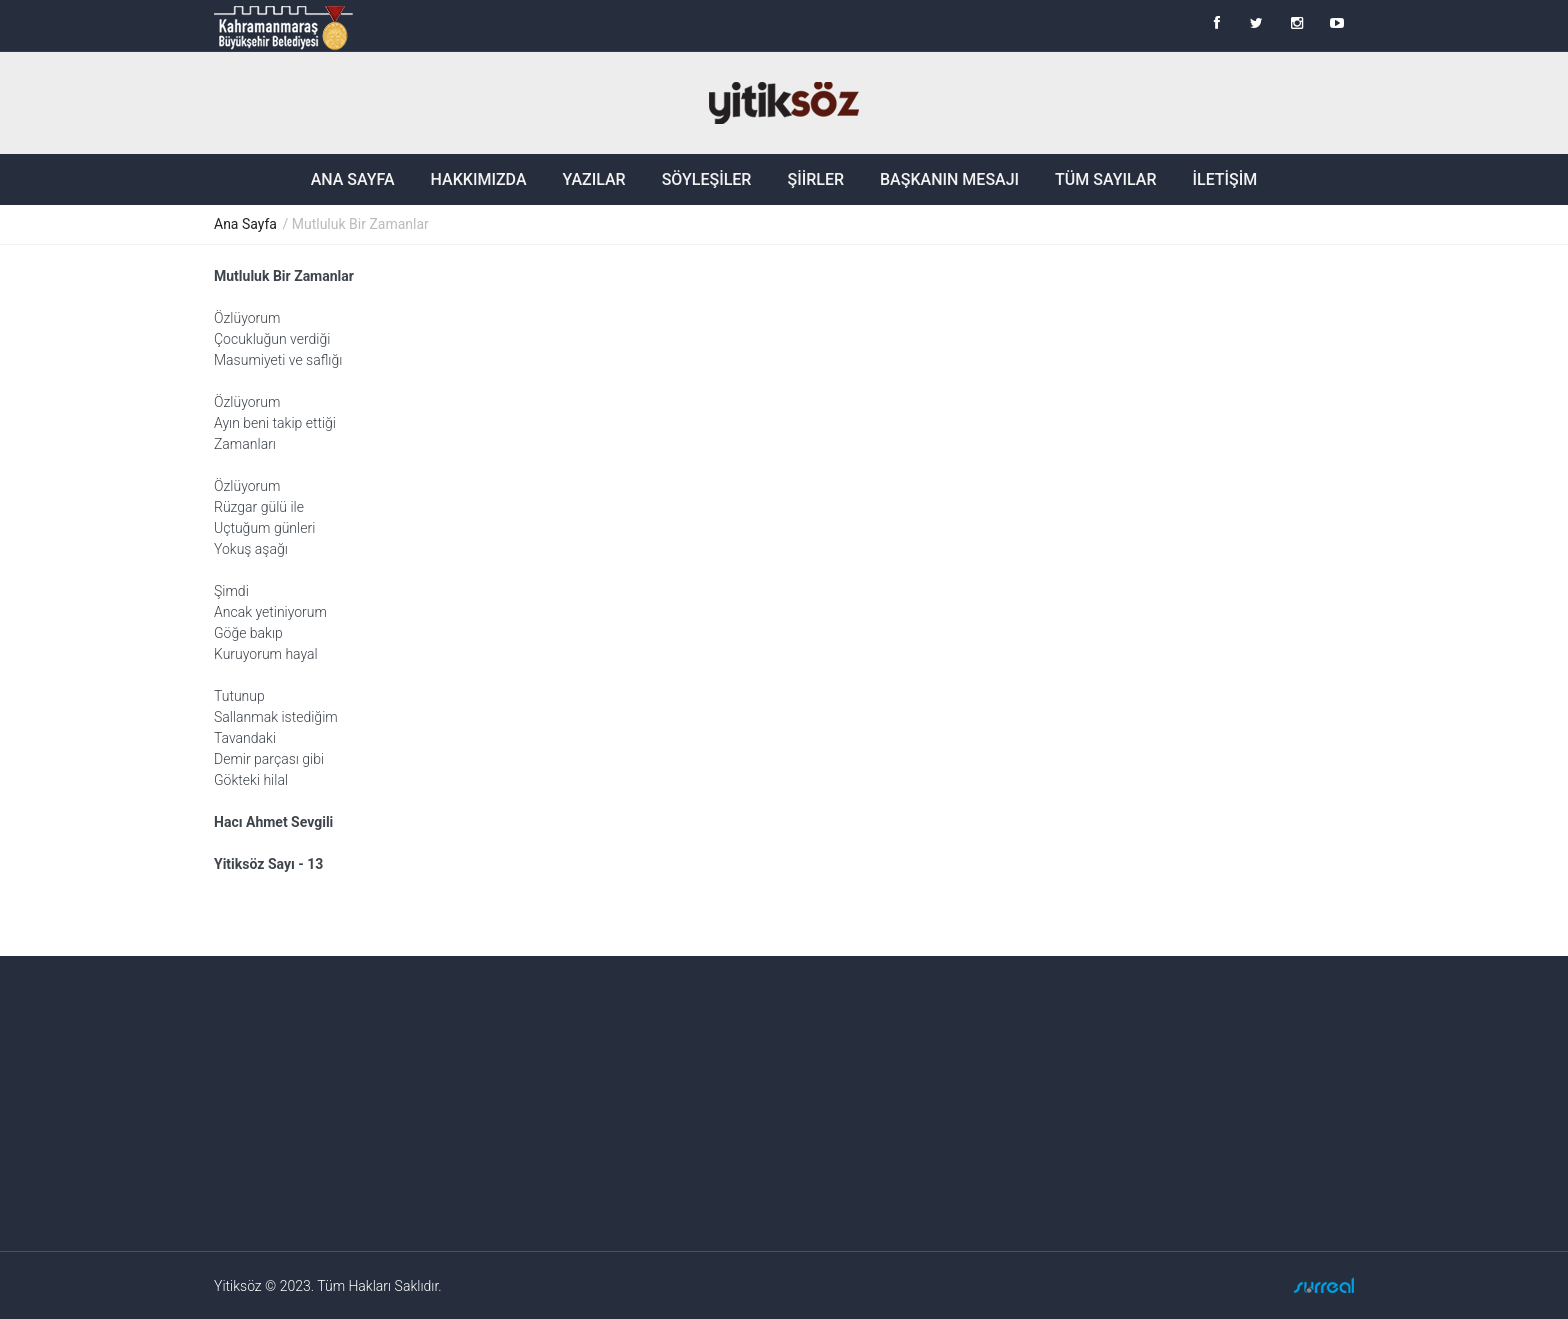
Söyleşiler (707, 179)
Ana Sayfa (353, 179)
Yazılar (594, 179)
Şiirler (815, 179)
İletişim (1224, 179)
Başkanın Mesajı (949, 179)
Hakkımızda (479, 179)
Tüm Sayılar (1105, 179)
